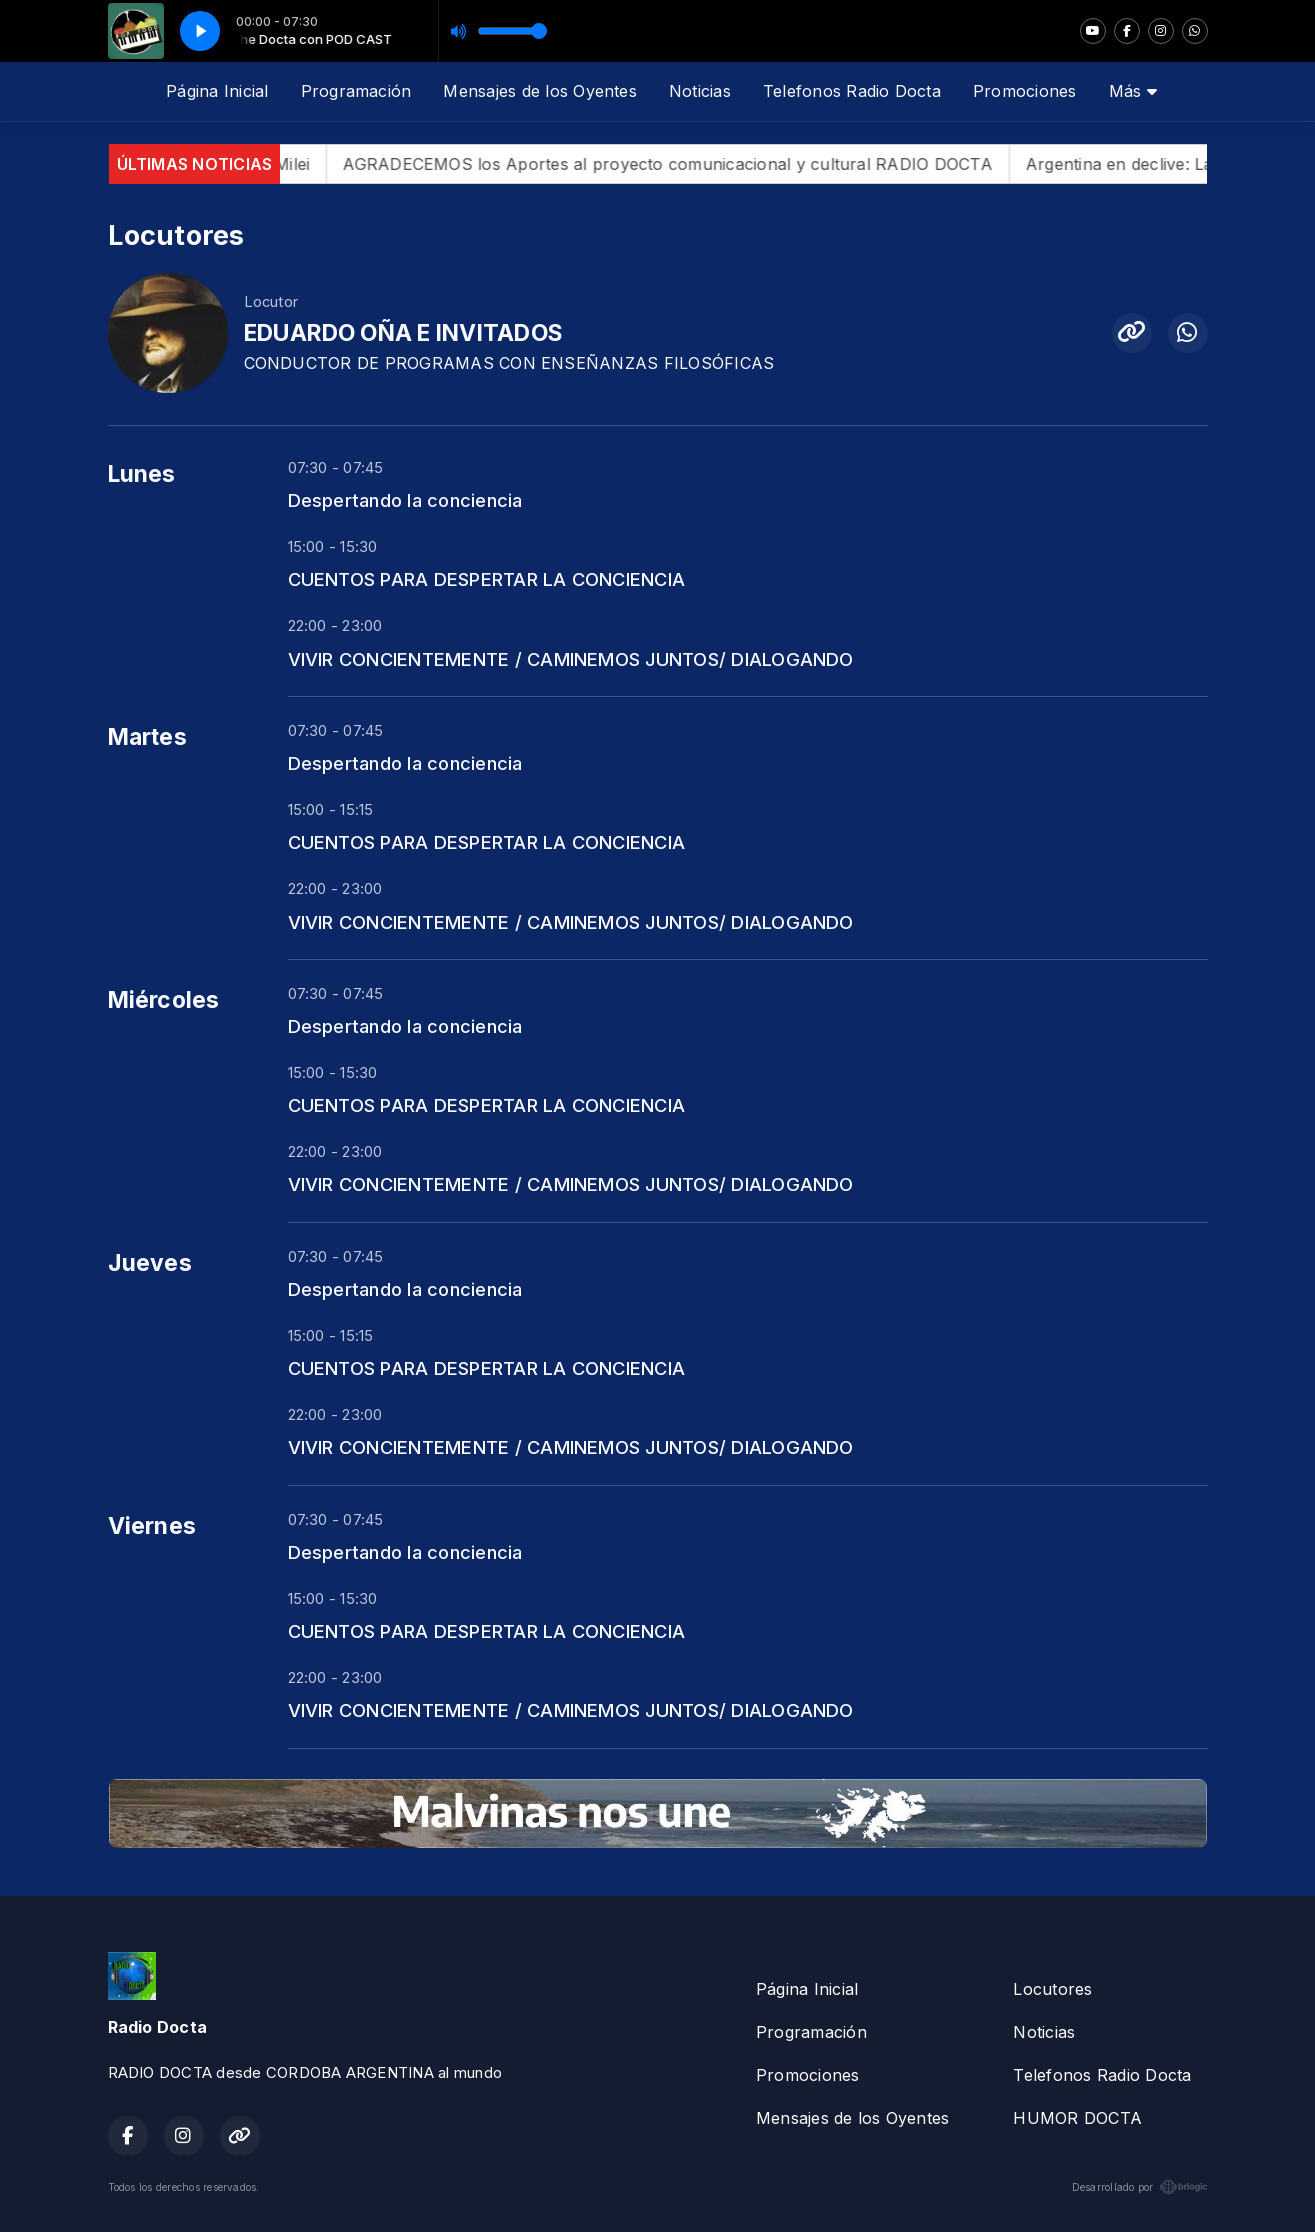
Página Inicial (217, 91)
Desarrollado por (1140, 2187)
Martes (147, 737)
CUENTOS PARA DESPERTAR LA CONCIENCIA (487, 579)
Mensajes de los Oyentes (540, 91)
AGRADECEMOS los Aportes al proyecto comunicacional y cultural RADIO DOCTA (695, 164)
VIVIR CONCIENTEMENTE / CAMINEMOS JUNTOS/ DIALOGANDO (571, 659)
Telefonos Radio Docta (852, 91)
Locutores (1052, 1989)
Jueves (150, 1263)
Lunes (142, 474)
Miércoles (164, 1000)
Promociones (1025, 91)
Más (1133, 91)
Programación (356, 91)
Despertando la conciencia (405, 500)
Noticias (700, 91)
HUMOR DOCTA (1077, 2118)
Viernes (152, 1526)
